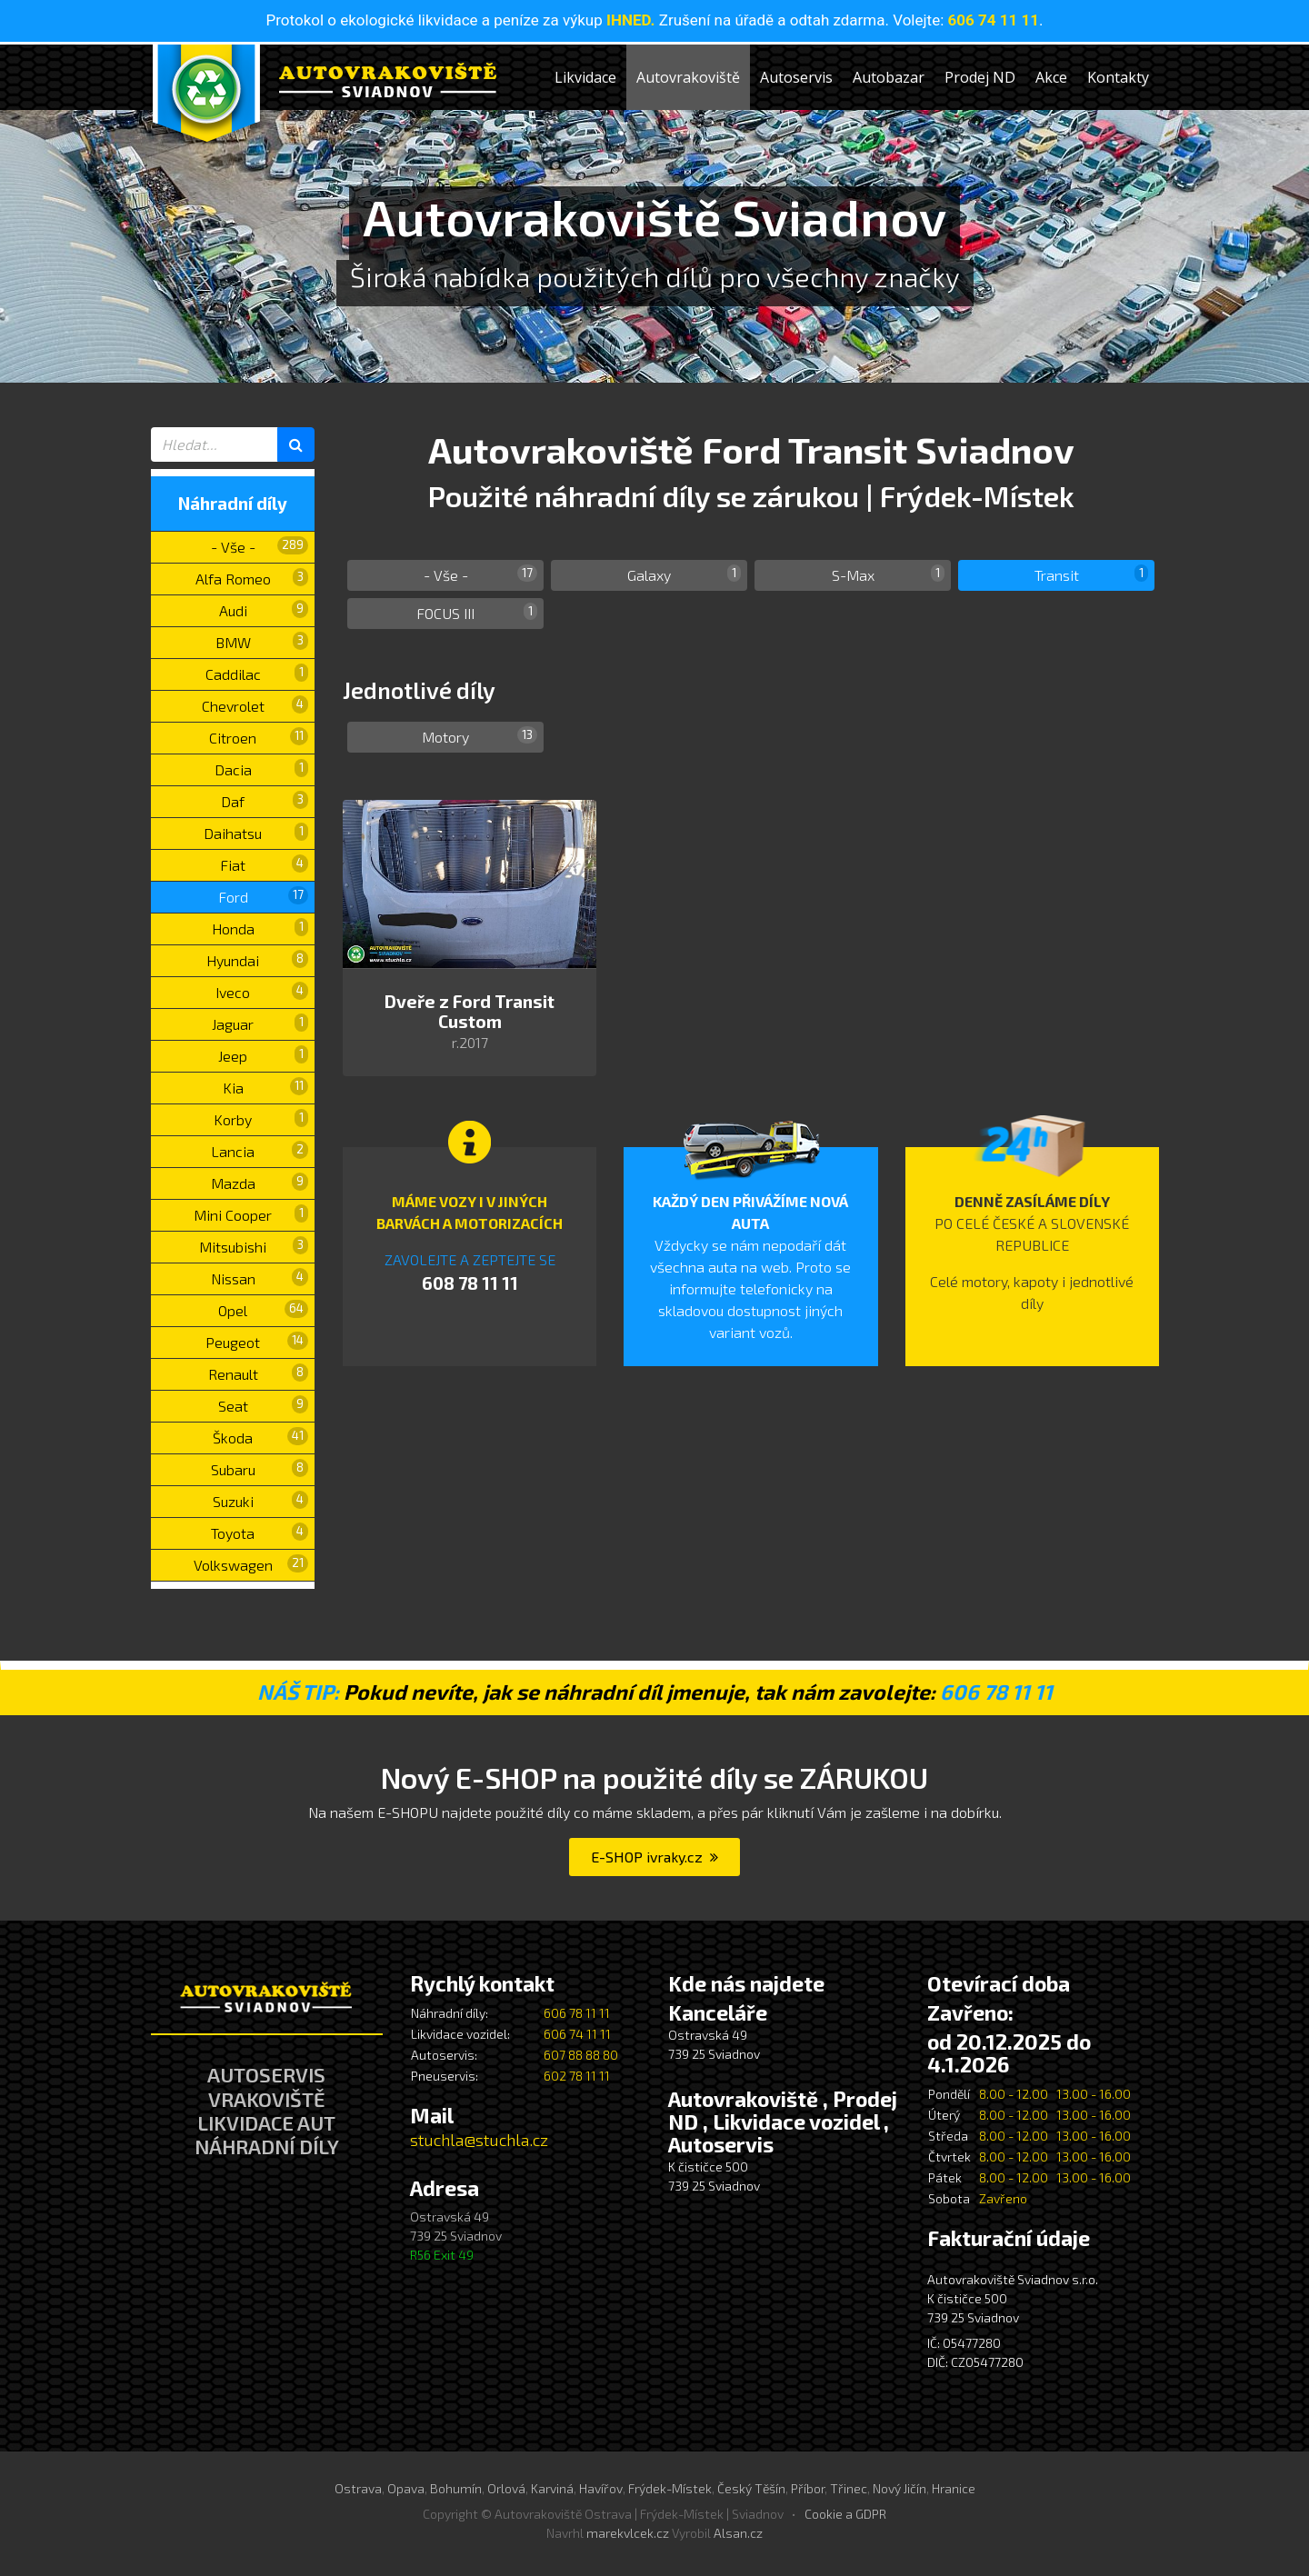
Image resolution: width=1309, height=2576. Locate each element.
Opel (263, 1309)
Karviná (552, 2488)
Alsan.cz (738, 2533)
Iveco (261, 991)
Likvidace (585, 77)
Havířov (601, 2488)
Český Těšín (751, 2488)
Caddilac (257, 673)
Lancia (259, 1150)
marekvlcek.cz (627, 2533)
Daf (264, 800)
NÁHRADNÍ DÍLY (267, 2146)
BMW (262, 641)
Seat (263, 1404)
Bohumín (456, 2488)
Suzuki (261, 1500)
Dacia (262, 768)
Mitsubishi (253, 1245)
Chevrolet (255, 704)
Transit (1091, 574)
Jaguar (260, 1023)
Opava (406, 2488)
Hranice (953, 2488)
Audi (264, 609)
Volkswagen (251, 1563)
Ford (263, 895)
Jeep (263, 1054)
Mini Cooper (251, 1213)
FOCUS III (476, 612)
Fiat (264, 864)
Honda (260, 927)
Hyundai (257, 959)
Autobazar (888, 77)
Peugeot (256, 1341)
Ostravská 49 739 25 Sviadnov (456, 2235)
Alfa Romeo (252, 577)
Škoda (260, 1436)
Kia (266, 1086)
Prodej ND (979, 77)
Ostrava (358, 2488)
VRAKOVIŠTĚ (266, 2099)
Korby (261, 1118)
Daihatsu (256, 832)
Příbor (807, 2488)
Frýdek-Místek (670, 2488)
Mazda (260, 1182)
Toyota (259, 1532)
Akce (1051, 77)
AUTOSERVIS (266, 2074)
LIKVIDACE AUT (266, 2122)
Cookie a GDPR (845, 2513)
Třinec (848, 2488)
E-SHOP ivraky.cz (654, 1856)
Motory (479, 735)
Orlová (506, 2488)
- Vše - (260, 545)
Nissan (260, 1277)
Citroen (258, 736)
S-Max (888, 574)
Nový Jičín (899, 2488)
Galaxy (684, 574)
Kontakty (1118, 77)
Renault (258, 1373)
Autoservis (796, 77)
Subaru (260, 1468)
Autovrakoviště (688, 77)
